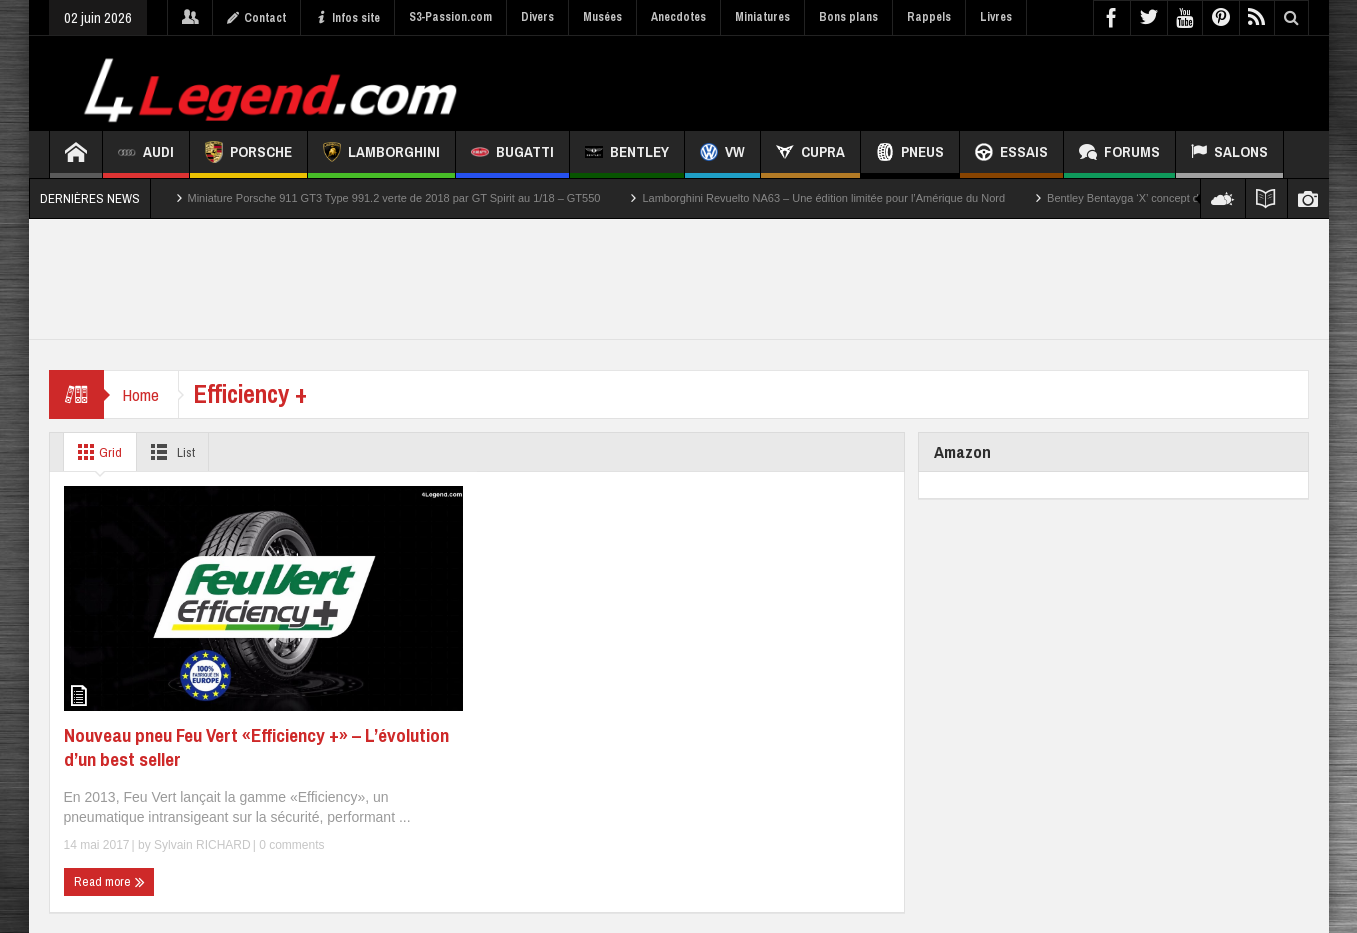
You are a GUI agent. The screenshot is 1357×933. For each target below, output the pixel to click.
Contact (256, 18)
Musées (602, 17)
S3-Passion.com (450, 17)
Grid (97, 452)
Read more (109, 882)
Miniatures (762, 17)
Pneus (910, 154)
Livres (996, 17)
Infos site (347, 18)
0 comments (290, 845)
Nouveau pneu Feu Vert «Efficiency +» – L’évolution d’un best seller (256, 747)
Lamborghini (381, 154)
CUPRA (810, 154)
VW (722, 154)
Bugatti (512, 154)
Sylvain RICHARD (202, 845)
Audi (146, 154)
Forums (1119, 154)
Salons (1229, 154)
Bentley (627, 154)
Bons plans (848, 17)
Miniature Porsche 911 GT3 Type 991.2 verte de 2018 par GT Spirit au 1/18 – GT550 (394, 198)
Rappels (929, 17)
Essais (1011, 154)
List (174, 452)
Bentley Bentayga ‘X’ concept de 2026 (1140, 198)
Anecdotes (678, 17)
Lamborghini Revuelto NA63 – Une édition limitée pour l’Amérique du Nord (823, 198)
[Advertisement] (946, 81)
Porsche (248, 154)
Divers (537, 17)
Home (142, 394)
